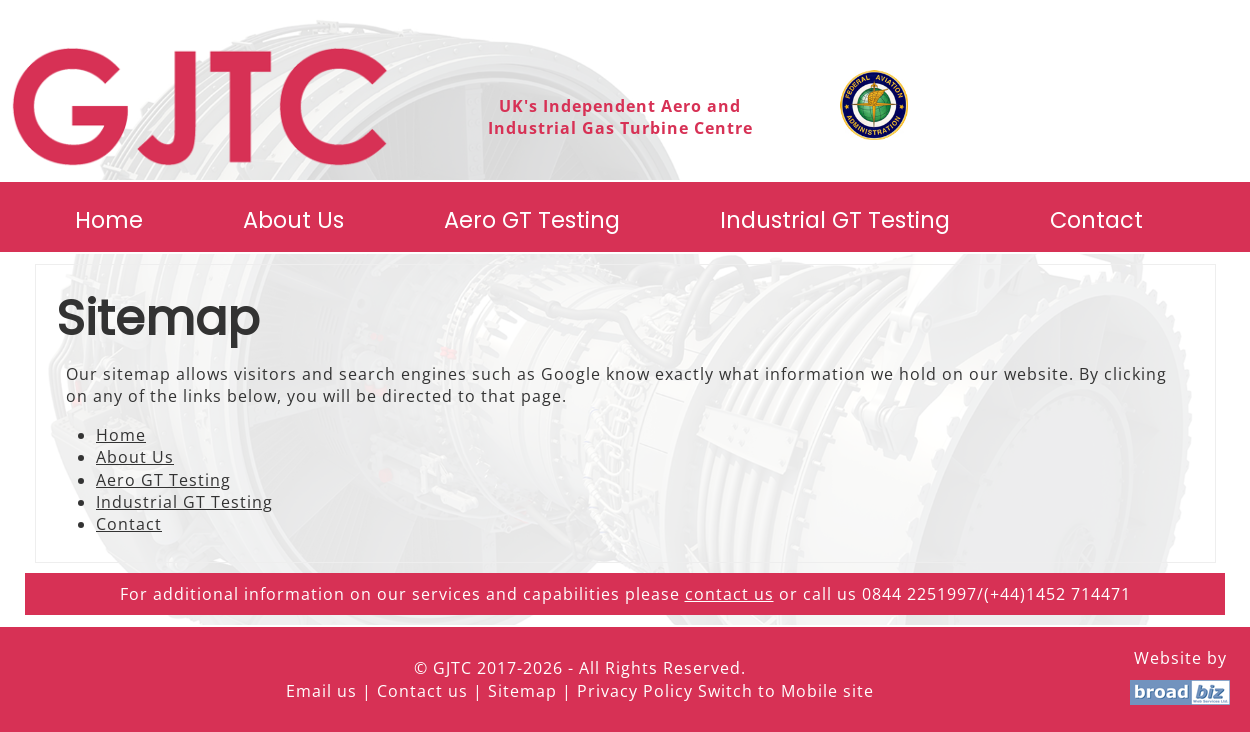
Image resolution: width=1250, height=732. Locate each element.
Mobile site (827, 691)
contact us (729, 594)
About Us (293, 220)
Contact (1096, 220)
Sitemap (522, 691)
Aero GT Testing (532, 220)
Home (109, 220)
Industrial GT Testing (835, 220)
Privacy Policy (635, 691)
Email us (321, 691)
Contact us (422, 691)
